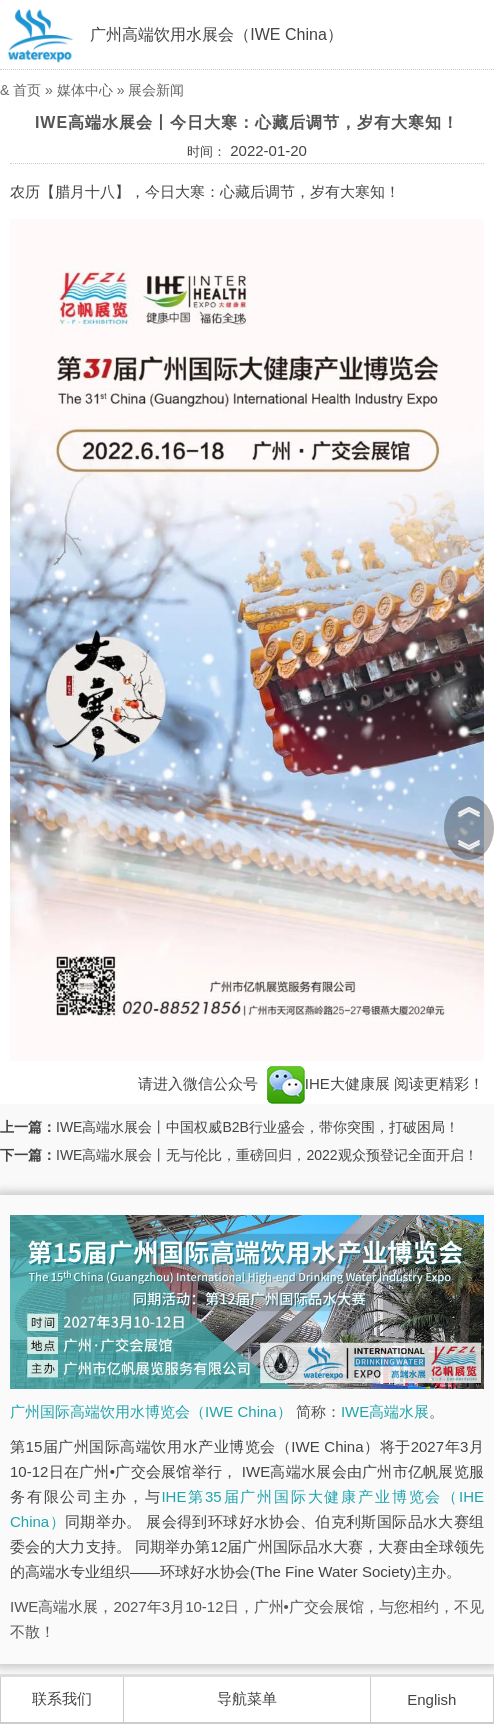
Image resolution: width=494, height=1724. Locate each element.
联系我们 (62, 1698)
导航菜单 (247, 1698)
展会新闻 (156, 90)
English (431, 1699)
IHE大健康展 (328, 1083)
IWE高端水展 (385, 1411)
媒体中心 (85, 90)
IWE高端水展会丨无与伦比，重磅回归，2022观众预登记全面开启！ (267, 1155)
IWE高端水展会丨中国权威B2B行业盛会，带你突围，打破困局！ (257, 1127)
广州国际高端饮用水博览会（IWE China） (151, 1411)
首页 (27, 90)
